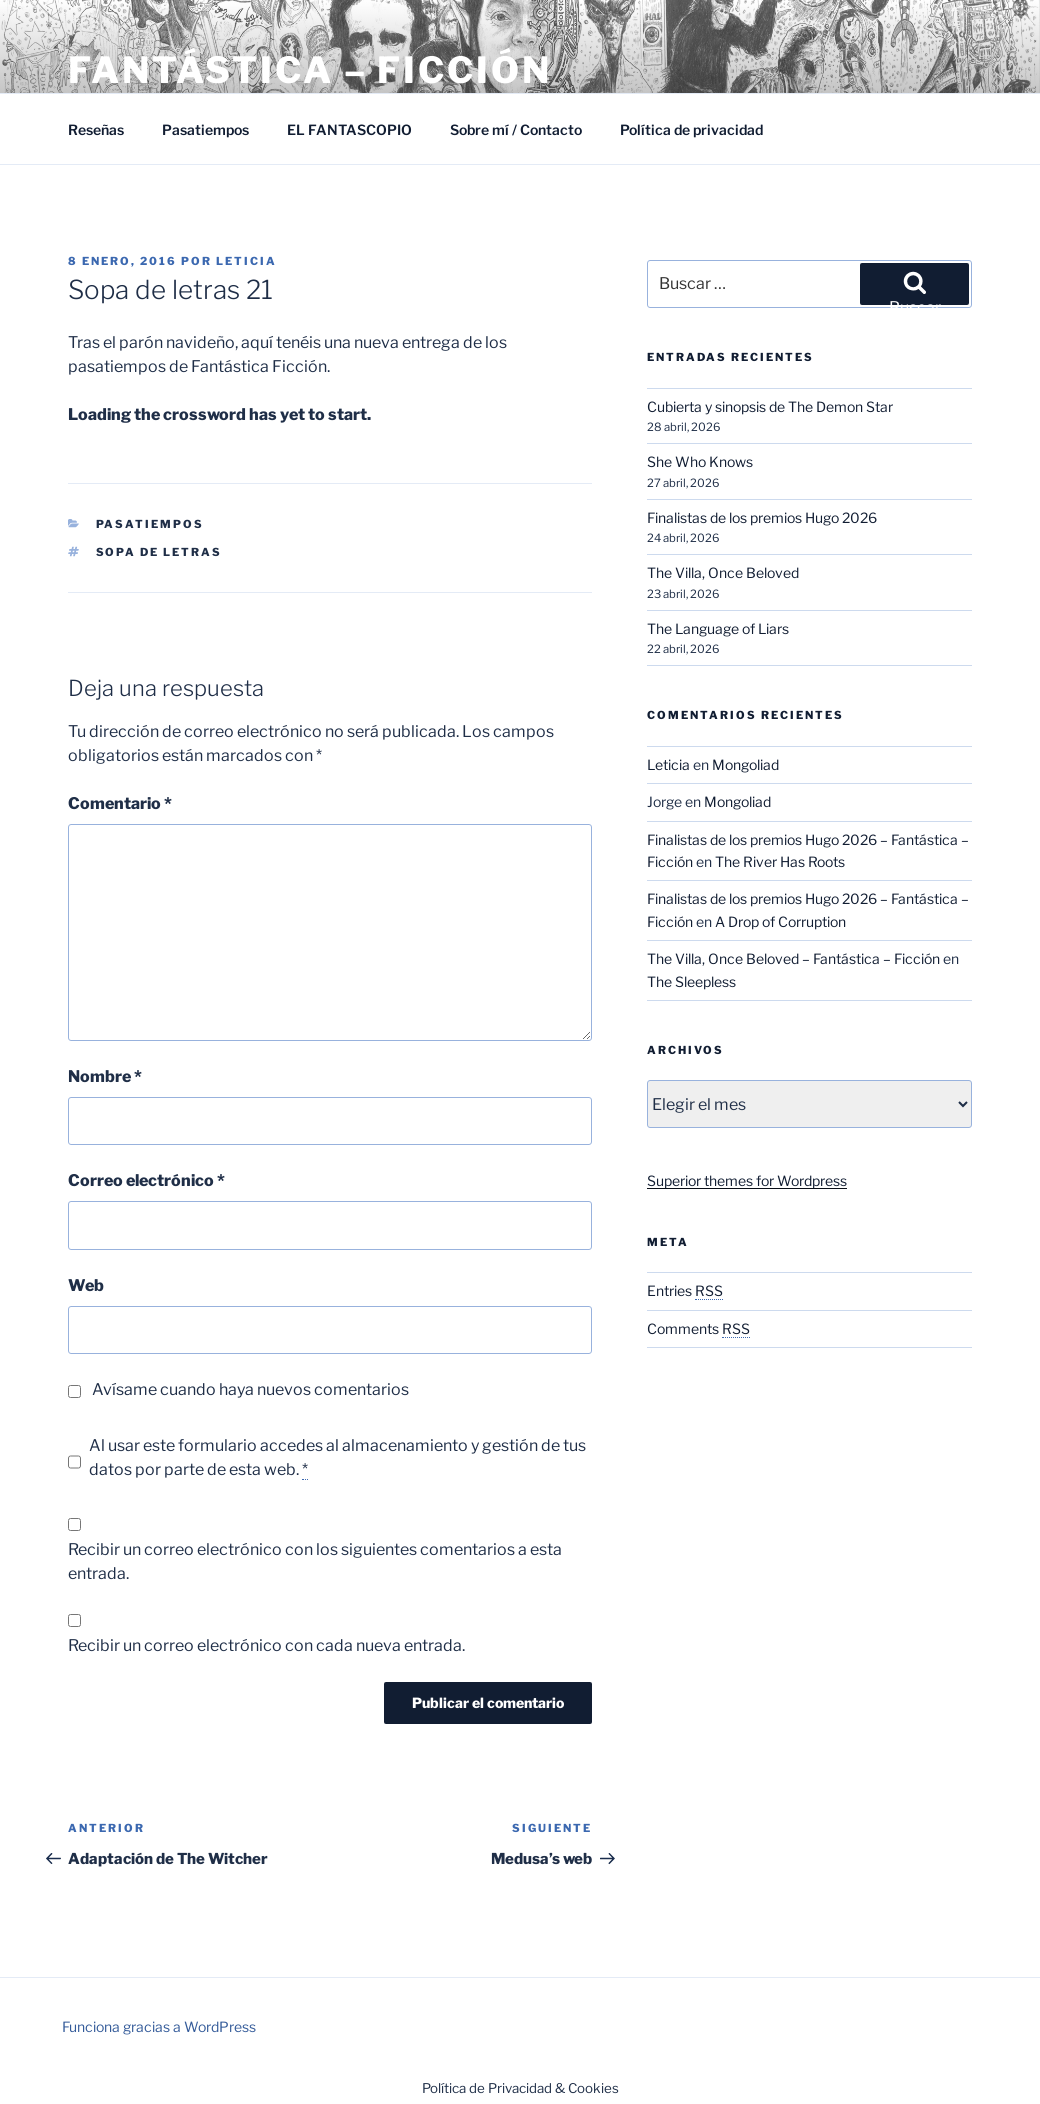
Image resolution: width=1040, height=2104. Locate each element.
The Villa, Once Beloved (723, 572)
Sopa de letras (159, 552)
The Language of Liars (718, 628)
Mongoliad (745, 764)
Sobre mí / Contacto (516, 129)
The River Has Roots (780, 861)
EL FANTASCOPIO (349, 129)
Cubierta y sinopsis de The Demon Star (770, 406)
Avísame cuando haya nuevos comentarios (250, 1389)
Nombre (105, 1076)
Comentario (120, 803)
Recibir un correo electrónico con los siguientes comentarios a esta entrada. (315, 1561)
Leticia (246, 261)
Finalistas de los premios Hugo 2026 (762, 517)
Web (86, 1285)
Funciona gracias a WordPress (159, 2026)
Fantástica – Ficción (310, 70)
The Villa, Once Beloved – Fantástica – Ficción (793, 958)
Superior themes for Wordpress (747, 1180)
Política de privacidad (691, 129)
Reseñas (96, 129)
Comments (698, 1328)
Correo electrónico (146, 1180)
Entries (685, 1290)
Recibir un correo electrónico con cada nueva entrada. (266, 1645)
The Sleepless (691, 981)
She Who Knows (700, 461)
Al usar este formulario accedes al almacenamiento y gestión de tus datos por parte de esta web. (337, 1458)
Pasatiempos (205, 129)
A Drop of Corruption (780, 921)
